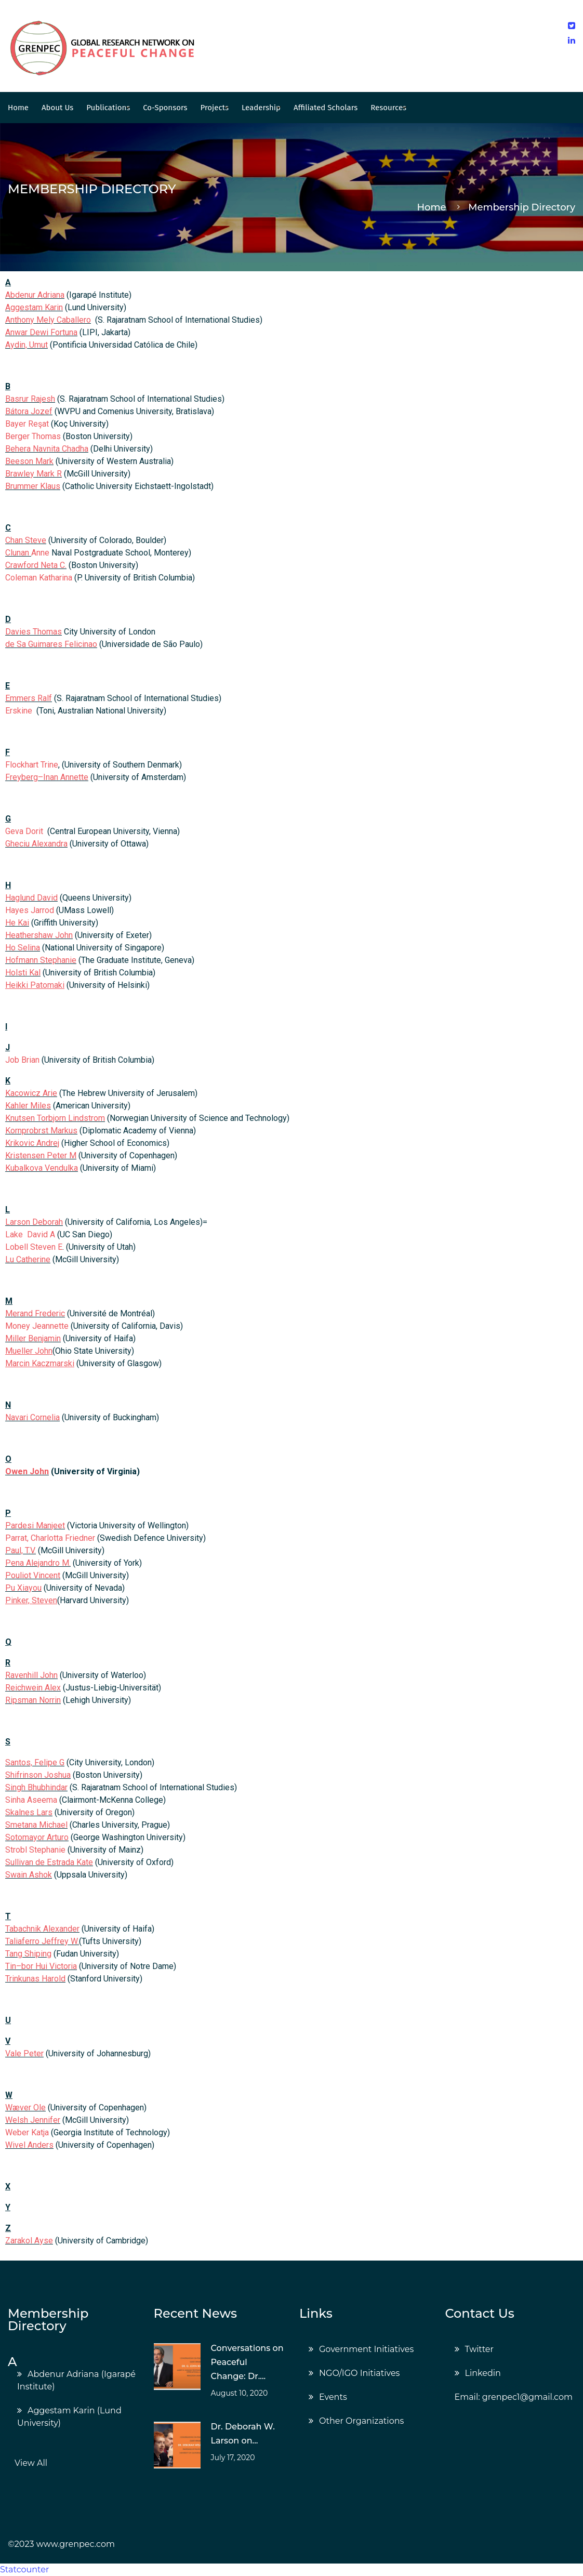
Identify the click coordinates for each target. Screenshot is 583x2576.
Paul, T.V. (20, 1550)
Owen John (27, 1471)
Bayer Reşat (27, 424)
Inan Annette (65, 777)
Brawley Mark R (33, 474)
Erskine (19, 711)
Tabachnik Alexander (42, 1929)
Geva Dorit (24, 831)
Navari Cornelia (32, 1417)
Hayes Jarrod (29, 910)
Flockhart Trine (31, 765)
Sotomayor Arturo (37, 1837)
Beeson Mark (29, 461)
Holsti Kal (23, 972)
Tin (10, 1966)
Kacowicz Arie (31, 1093)
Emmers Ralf (28, 698)
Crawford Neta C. (36, 565)
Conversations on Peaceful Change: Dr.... (247, 2362)
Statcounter (24, 2569)
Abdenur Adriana (34, 295)
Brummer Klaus (32, 486)
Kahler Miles (28, 1106)
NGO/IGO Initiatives (359, 2373)
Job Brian (22, 1060)
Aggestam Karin (34, 307)
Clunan (18, 553)
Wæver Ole (25, 2107)
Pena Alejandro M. (38, 1563)
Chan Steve (25, 540)
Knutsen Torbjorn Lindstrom (55, 1118)
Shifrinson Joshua (38, 1775)
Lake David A (30, 1234)
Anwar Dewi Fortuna (41, 332)
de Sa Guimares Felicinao (51, 644)
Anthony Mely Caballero (48, 320)
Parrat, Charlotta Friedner (50, 1538)
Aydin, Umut (26, 345)
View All (31, 2463)
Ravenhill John (31, 1675)
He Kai (17, 923)
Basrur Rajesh (30, 399)
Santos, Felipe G (34, 1762)
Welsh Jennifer (32, 2120)
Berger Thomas (33, 436)
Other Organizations (361, 2421)
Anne (40, 553)
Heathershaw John (39, 935)
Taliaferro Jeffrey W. (42, 1941)
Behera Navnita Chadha (46, 449)
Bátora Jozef (28, 411)
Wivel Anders (29, 2145)
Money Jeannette (37, 1326)
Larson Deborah (34, 1222)
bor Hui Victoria (49, 1966)
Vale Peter (24, 2053)
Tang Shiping (28, 1954)
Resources (388, 107)
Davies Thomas (33, 632)
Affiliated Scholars (325, 107)
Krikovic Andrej (32, 1143)
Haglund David (31, 898)
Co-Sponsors (165, 107)
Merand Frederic (35, 1313)
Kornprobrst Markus (41, 1130)
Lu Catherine (27, 1259)
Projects (215, 107)
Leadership (261, 107)
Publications (108, 107)
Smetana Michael (36, 1825)
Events (333, 2397)
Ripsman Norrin (33, 1700)
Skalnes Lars (28, 1812)
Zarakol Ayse (29, 2240)
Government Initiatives (366, 2349)
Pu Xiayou (23, 1588)
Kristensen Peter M (40, 1155)
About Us (57, 107)
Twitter (479, 2349)
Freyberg (21, 777)
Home (18, 107)
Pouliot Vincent (32, 1575)
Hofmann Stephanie (40, 960)
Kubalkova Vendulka (41, 1168)
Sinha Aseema (31, 1800)
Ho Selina (22, 948)
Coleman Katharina (38, 578)
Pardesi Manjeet (35, 1525)
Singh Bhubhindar (36, 1787)
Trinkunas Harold (35, 1979)
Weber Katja (27, 2132)
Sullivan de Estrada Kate (49, 1862)
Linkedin (483, 2373)
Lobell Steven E (33, 1247)
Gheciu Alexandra (36, 844)
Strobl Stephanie (35, 1850)
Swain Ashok (28, 1875)
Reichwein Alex (33, 1688)
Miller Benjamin (33, 1338)
